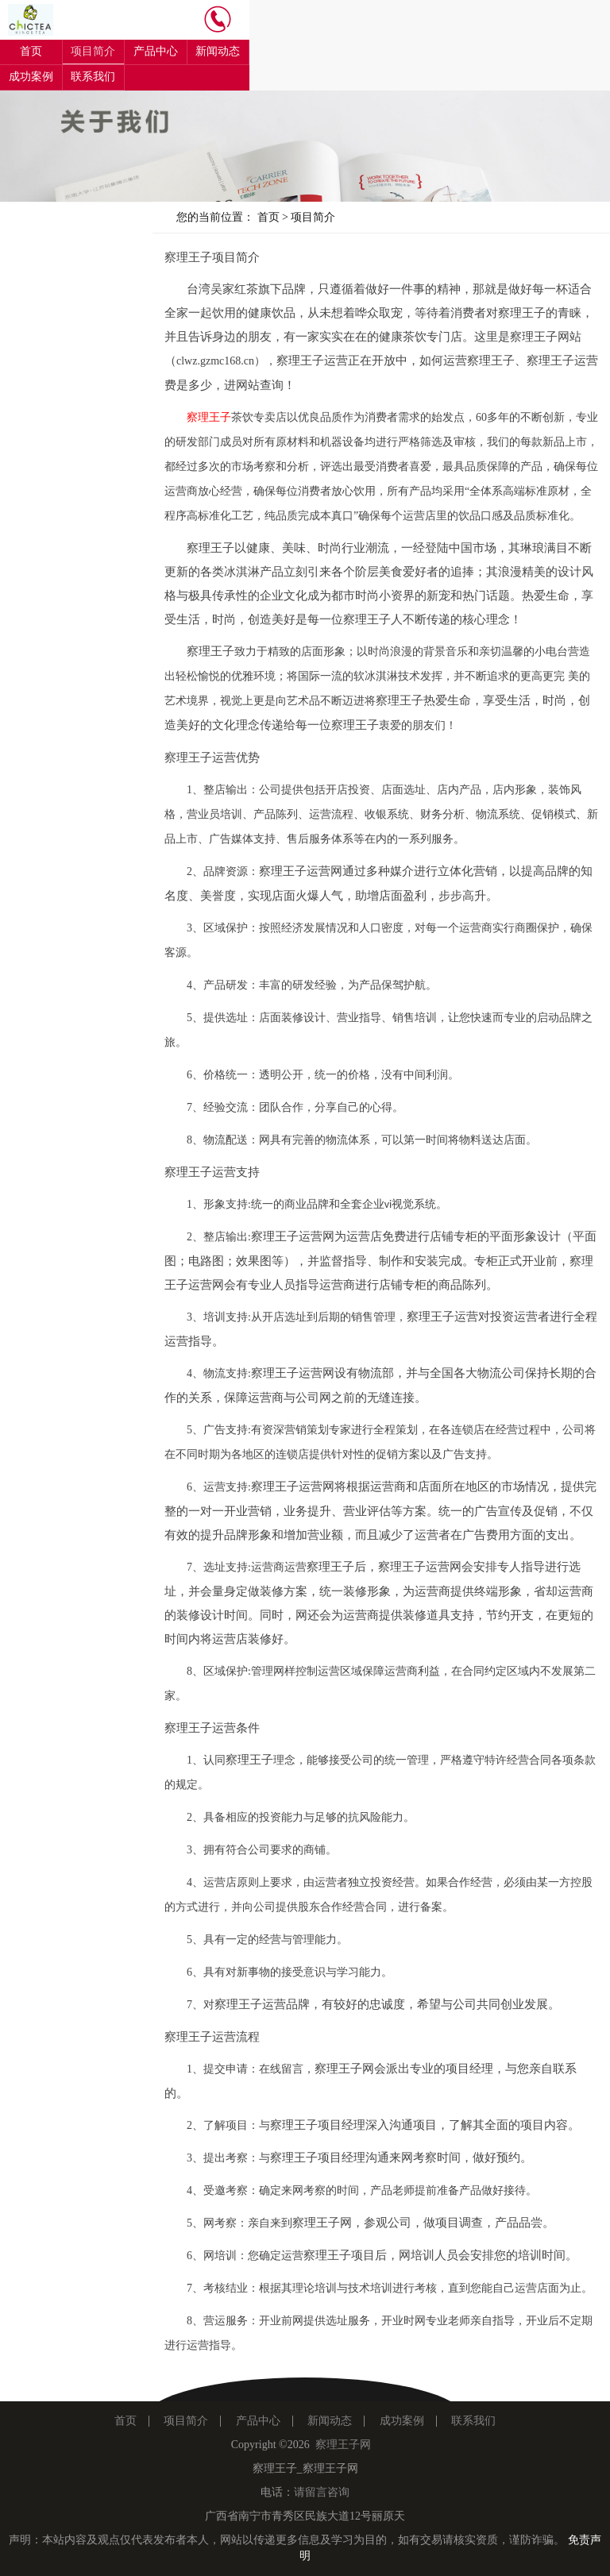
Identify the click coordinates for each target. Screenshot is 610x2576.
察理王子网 (343, 2445)
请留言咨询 (321, 2492)
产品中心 (155, 51)
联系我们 (93, 77)
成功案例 (31, 77)
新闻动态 (217, 51)
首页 (31, 51)
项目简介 (93, 51)
